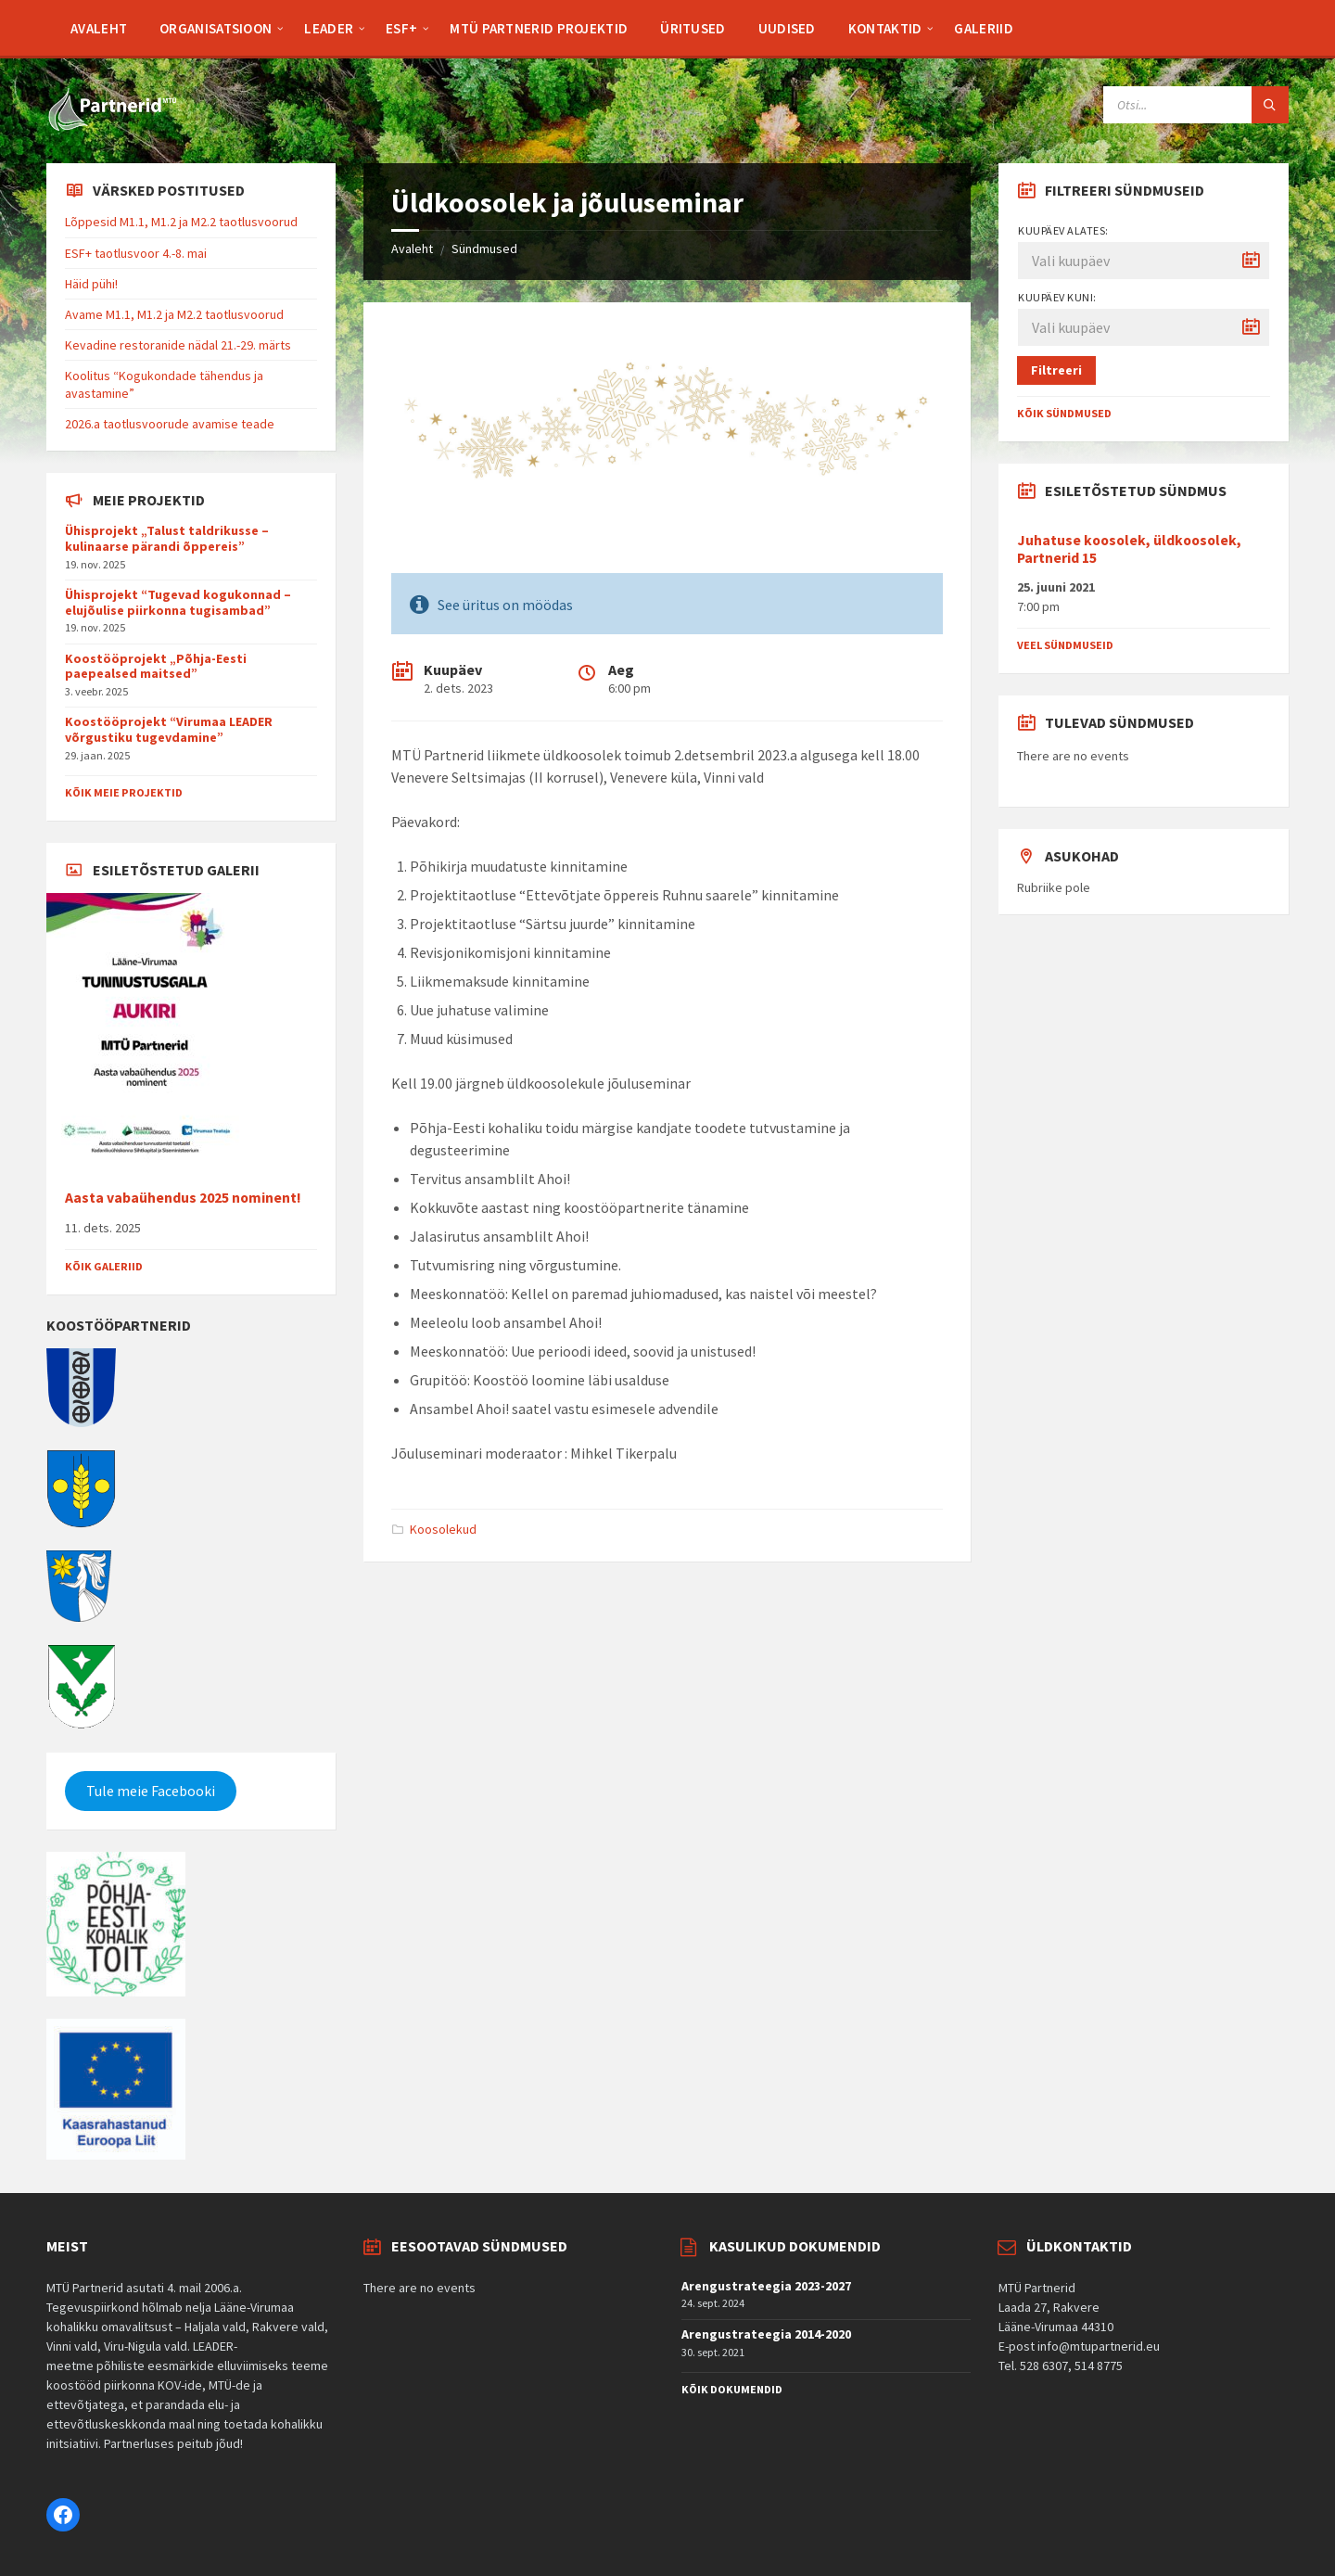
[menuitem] (99, 27)
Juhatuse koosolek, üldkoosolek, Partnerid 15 (1129, 549)
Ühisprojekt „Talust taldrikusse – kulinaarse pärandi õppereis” (167, 538)
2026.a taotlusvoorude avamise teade (169, 423)
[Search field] (1196, 104)
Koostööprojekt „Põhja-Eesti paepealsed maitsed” (156, 666)
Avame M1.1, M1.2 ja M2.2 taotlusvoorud (174, 314)
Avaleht (412, 248)
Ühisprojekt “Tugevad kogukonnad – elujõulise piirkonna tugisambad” (178, 602)
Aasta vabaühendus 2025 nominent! (183, 1197)
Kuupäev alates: (1063, 230)
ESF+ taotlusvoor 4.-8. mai (136, 253)
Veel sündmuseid (1065, 645)
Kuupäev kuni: (1057, 297)
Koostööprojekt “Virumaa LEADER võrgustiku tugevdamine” (169, 729)
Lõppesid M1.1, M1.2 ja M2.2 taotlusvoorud (181, 221)
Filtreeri (1056, 370)
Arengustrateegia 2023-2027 (766, 2285)
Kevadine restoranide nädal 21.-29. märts (178, 345)
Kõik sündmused (1064, 413)
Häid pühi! (91, 283)
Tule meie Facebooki (150, 1791)
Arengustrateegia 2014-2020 (766, 2334)
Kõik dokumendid (731, 2389)
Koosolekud (443, 1529)
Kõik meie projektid (124, 792)
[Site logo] (111, 127)
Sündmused (484, 248)
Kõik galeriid (104, 1266)
